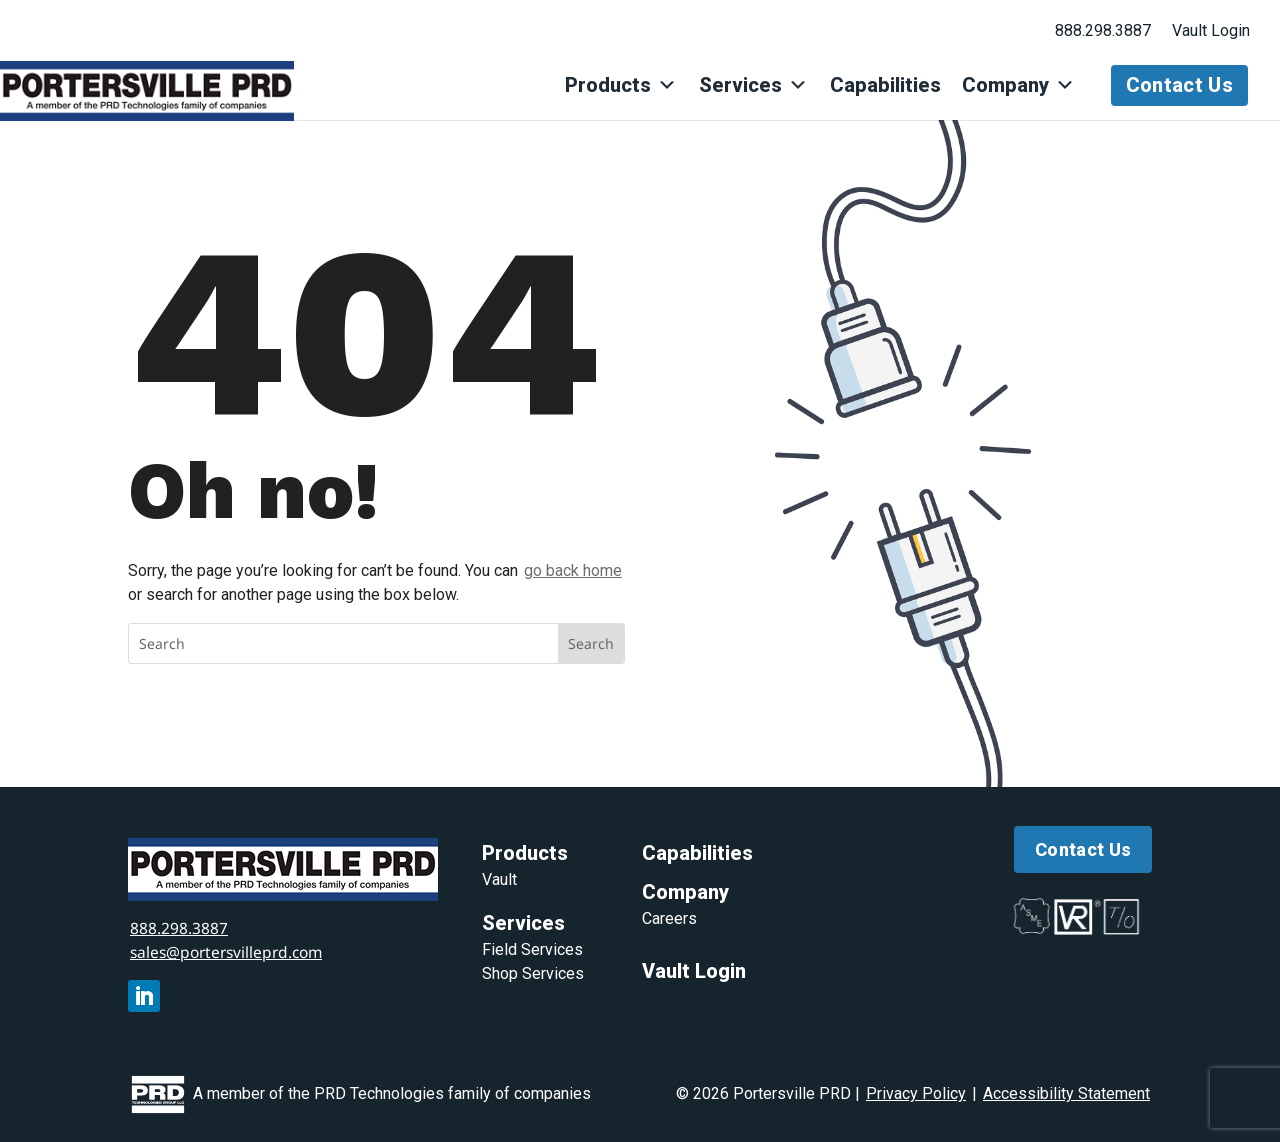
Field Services (532, 948)
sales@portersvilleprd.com (231, 951)
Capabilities (886, 85)
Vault (499, 878)
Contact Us (1179, 85)
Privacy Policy (916, 1092)
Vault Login (1211, 30)
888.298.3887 (1103, 30)
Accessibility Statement (1066, 1092)
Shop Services (533, 972)
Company (1019, 85)
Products (624, 85)
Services (755, 85)
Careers (669, 917)
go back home (573, 570)
